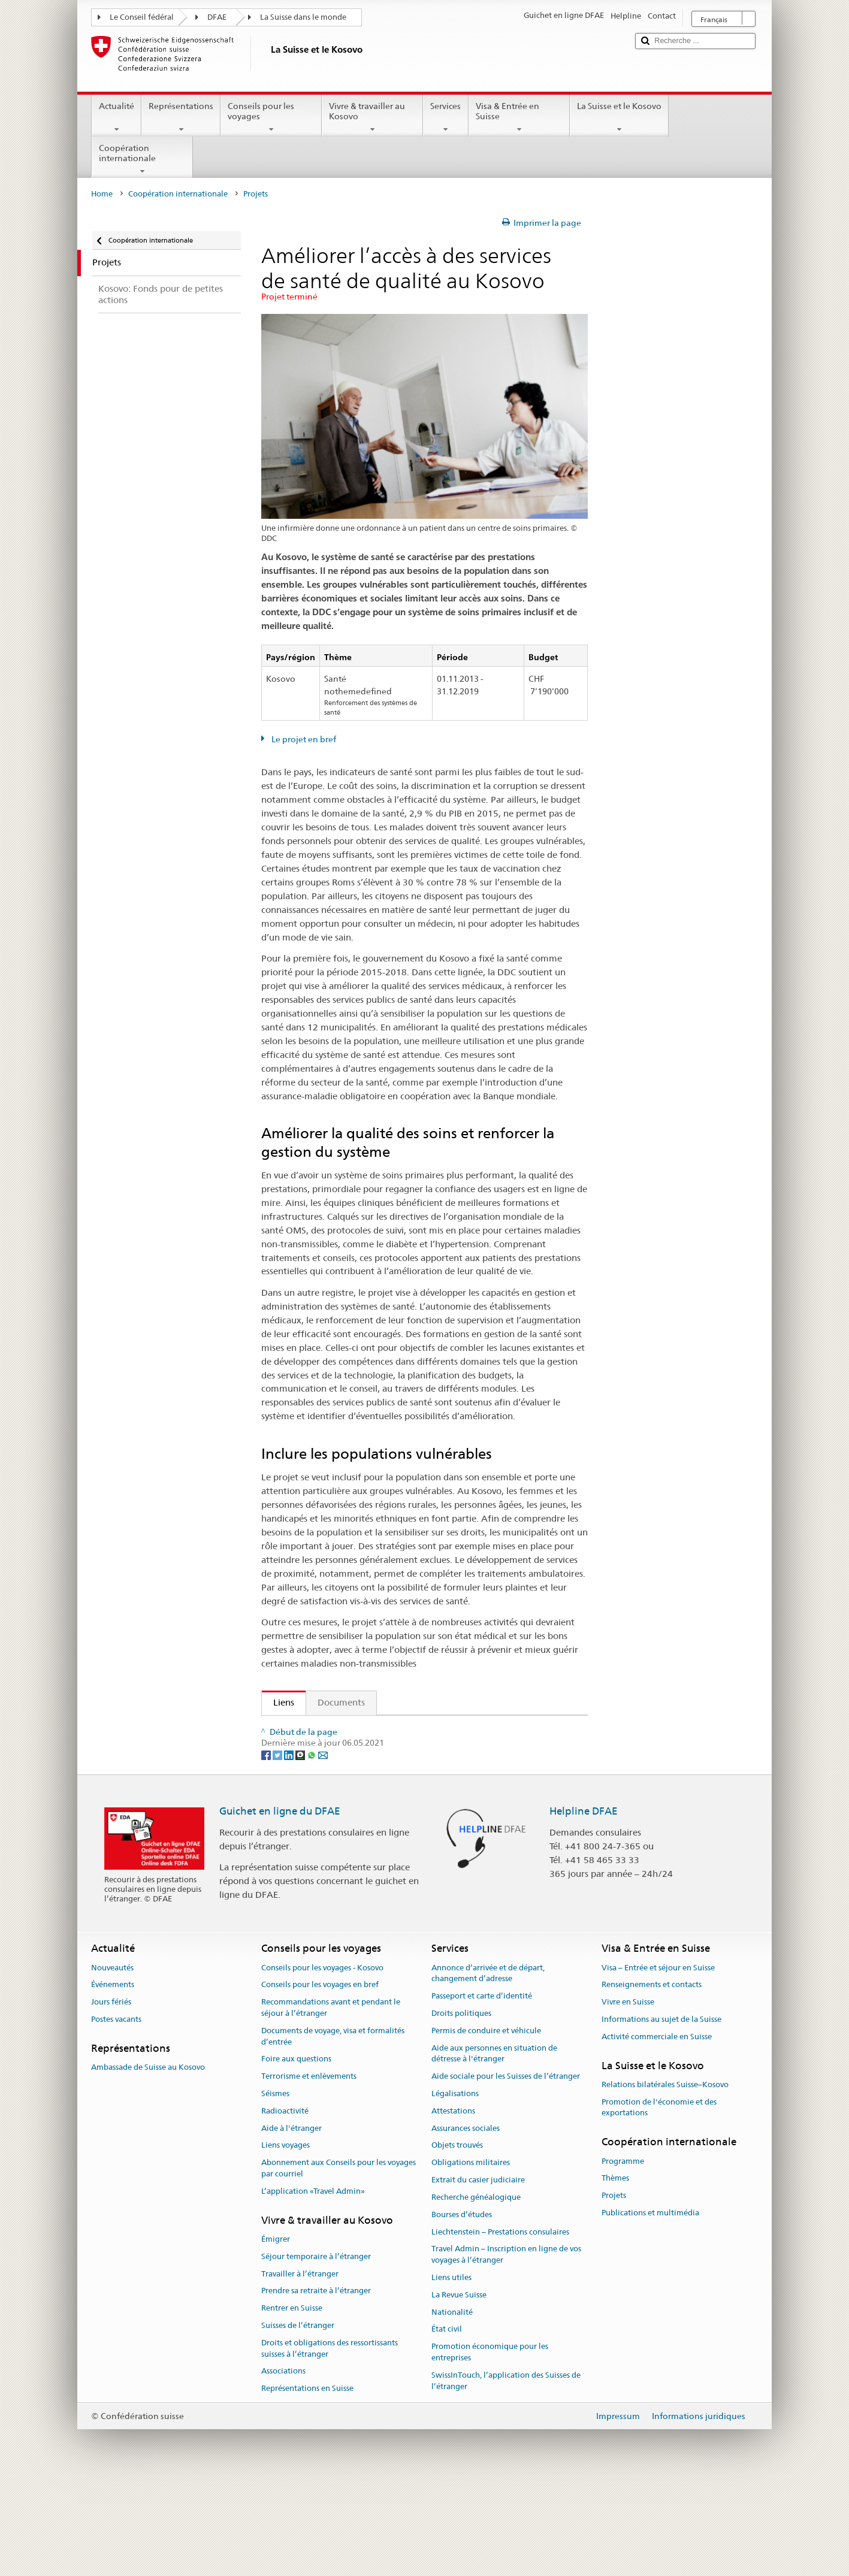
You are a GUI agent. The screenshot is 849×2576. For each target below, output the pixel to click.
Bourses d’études (461, 2307)
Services (445, 117)
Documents (341, 1702)
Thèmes (615, 2271)
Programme (623, 2254)
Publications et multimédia (650, 2305)
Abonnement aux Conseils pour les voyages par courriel (338, 2261)
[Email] (323, 1847)
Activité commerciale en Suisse (657, 2129)
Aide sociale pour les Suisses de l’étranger (505, 2168)
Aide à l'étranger (291, 2221)
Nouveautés (112, 2060)
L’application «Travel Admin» (313, 2283)
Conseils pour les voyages (271, 117)
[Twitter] (278, 1847)
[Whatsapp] (312, 1847)
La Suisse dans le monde (303, 17)
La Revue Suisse (459, 2387)
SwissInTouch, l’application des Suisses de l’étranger (506, 2473)
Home (102, 193)
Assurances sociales (465, 2221)
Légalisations (455, 2186)
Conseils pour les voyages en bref (320, 2077)
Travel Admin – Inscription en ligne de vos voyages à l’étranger (506, 2348)
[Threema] (301, 1847)
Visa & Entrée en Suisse (519, 117)
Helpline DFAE (583, 1904)
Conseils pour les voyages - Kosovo (322, 2060)
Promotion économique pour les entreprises (489, 2445)
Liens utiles (451, 2370)
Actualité (116, 117)
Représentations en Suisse (307, 2481)
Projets (614, 2288)
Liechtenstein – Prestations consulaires (500, 2324)
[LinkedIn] (289, 1847)
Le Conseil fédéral (142, 17)
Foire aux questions (296, 2152)
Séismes (275, 2186)
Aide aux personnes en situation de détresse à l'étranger (494, 2146)
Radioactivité (285, 2203)
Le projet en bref (303, 739)
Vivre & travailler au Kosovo (372, 117)
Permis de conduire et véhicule (486, 2123)
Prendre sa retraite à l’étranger (316, 2384)
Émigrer (275, 2331)
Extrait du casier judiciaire (478, 2272)
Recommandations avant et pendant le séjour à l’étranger (330, 2100)
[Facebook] (267, 1847)
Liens (278, 1702)
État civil (446, 2422)
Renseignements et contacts (652, 2077)
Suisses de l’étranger (297, 2418)
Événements (112, 2077)
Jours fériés (111, 2094)
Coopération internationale (142, 159)
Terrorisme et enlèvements (308, 2168)
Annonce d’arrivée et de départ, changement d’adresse (488, 2066)
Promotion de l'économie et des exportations (659, 2200)
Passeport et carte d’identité (481, 2088)
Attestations (453, 2203)
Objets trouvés (457, 2238)
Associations (283, 2464)
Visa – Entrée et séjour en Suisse (658, 2060)
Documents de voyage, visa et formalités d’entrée (332, 2129)
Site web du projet (314, 1750)
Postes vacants (116, 2112)
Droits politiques (461, 2106)
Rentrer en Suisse (291, 2400)
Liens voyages (285, 2238)
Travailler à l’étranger (300, 2366)
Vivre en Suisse (628, 2094)
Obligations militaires (470, 2255)
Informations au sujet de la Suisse (661, 2112)
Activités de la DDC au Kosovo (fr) (346, 1729)
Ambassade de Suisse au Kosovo (148, 2159)
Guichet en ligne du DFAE (279, 1904)
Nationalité (452, 2404)
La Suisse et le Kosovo (619, 117)
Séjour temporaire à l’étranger (316, 2349)
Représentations (181, 117)
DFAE (216, 17)
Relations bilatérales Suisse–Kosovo (665, 2177)
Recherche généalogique (476, 2289)
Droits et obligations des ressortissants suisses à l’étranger (329, 2441)
